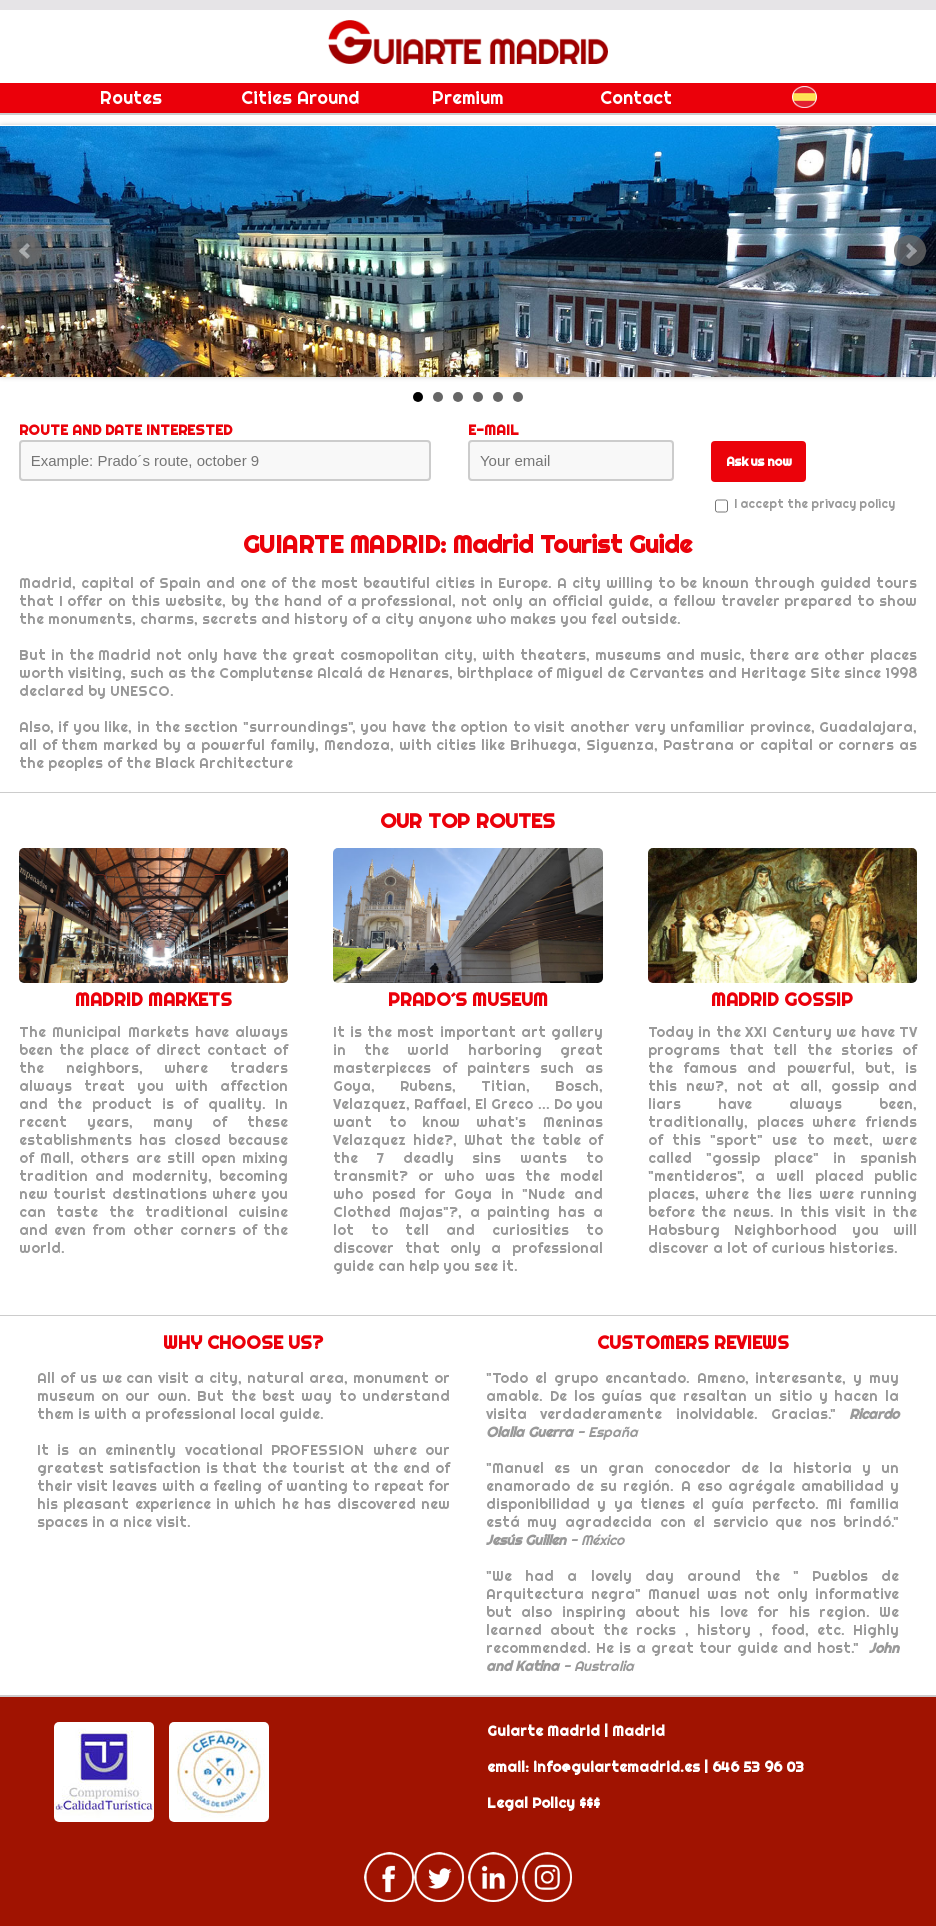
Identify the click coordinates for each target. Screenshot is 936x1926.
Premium (467, 97)
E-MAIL (493, 430)
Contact (636, 97)
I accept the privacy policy (814, 503)
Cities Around (300, 97)
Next (910, 251)
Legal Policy (531, 1803)
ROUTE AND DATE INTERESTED (125, 430)
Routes (131, 97)
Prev (26, 251)
